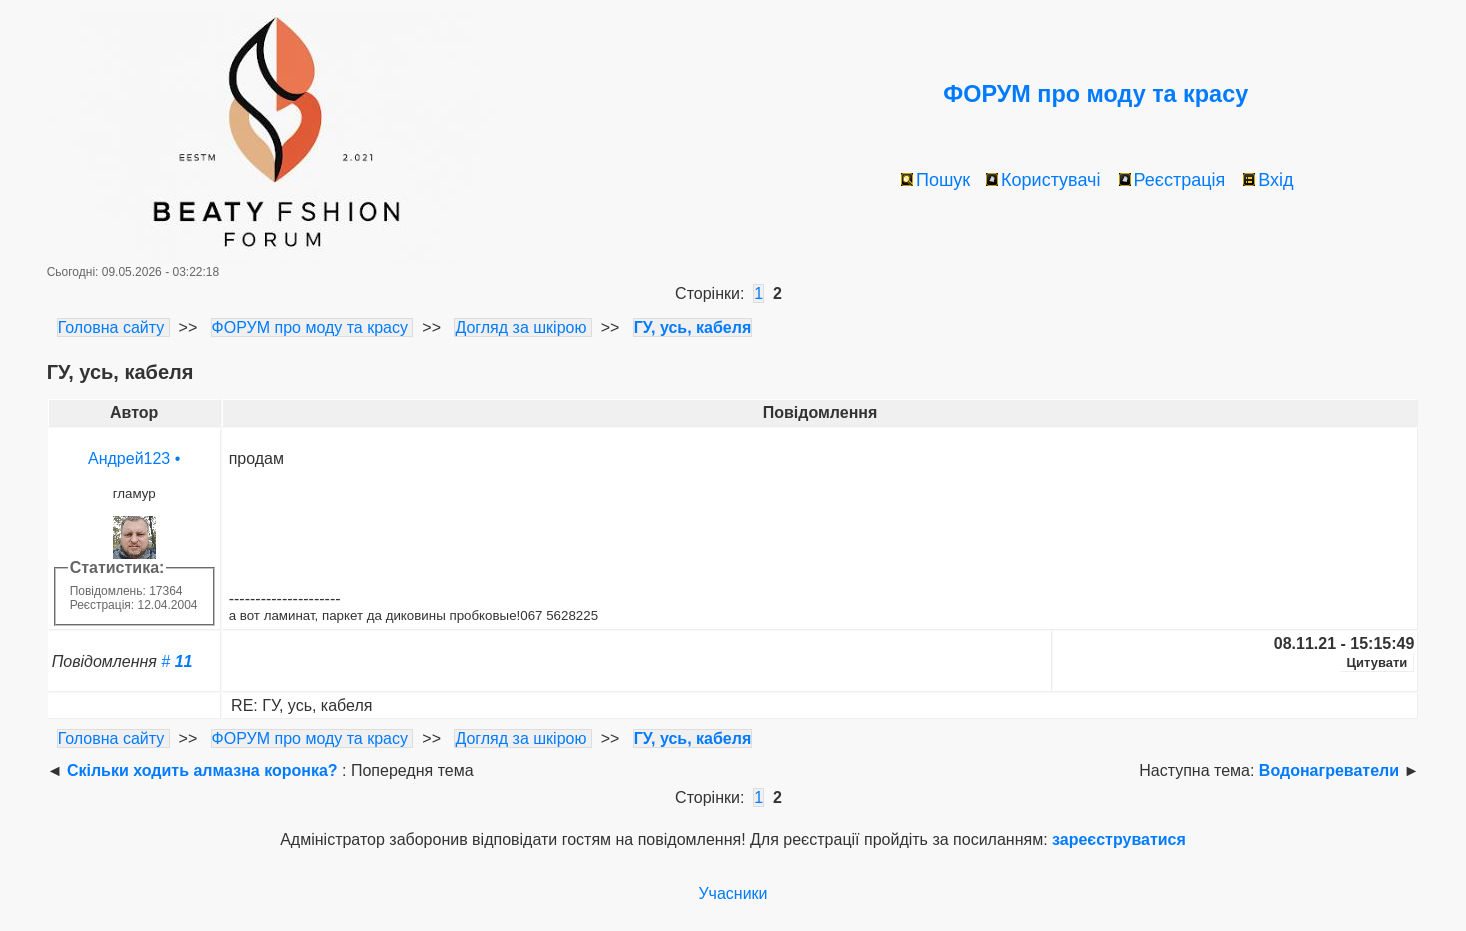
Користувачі (1043, 180)
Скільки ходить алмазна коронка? (202, 770)
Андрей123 (129, 458)
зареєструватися (1119, 839)
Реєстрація (1172, 180)
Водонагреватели (1329, 770)
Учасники (732, 893)
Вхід (1268, 180)
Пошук (935, 180)
